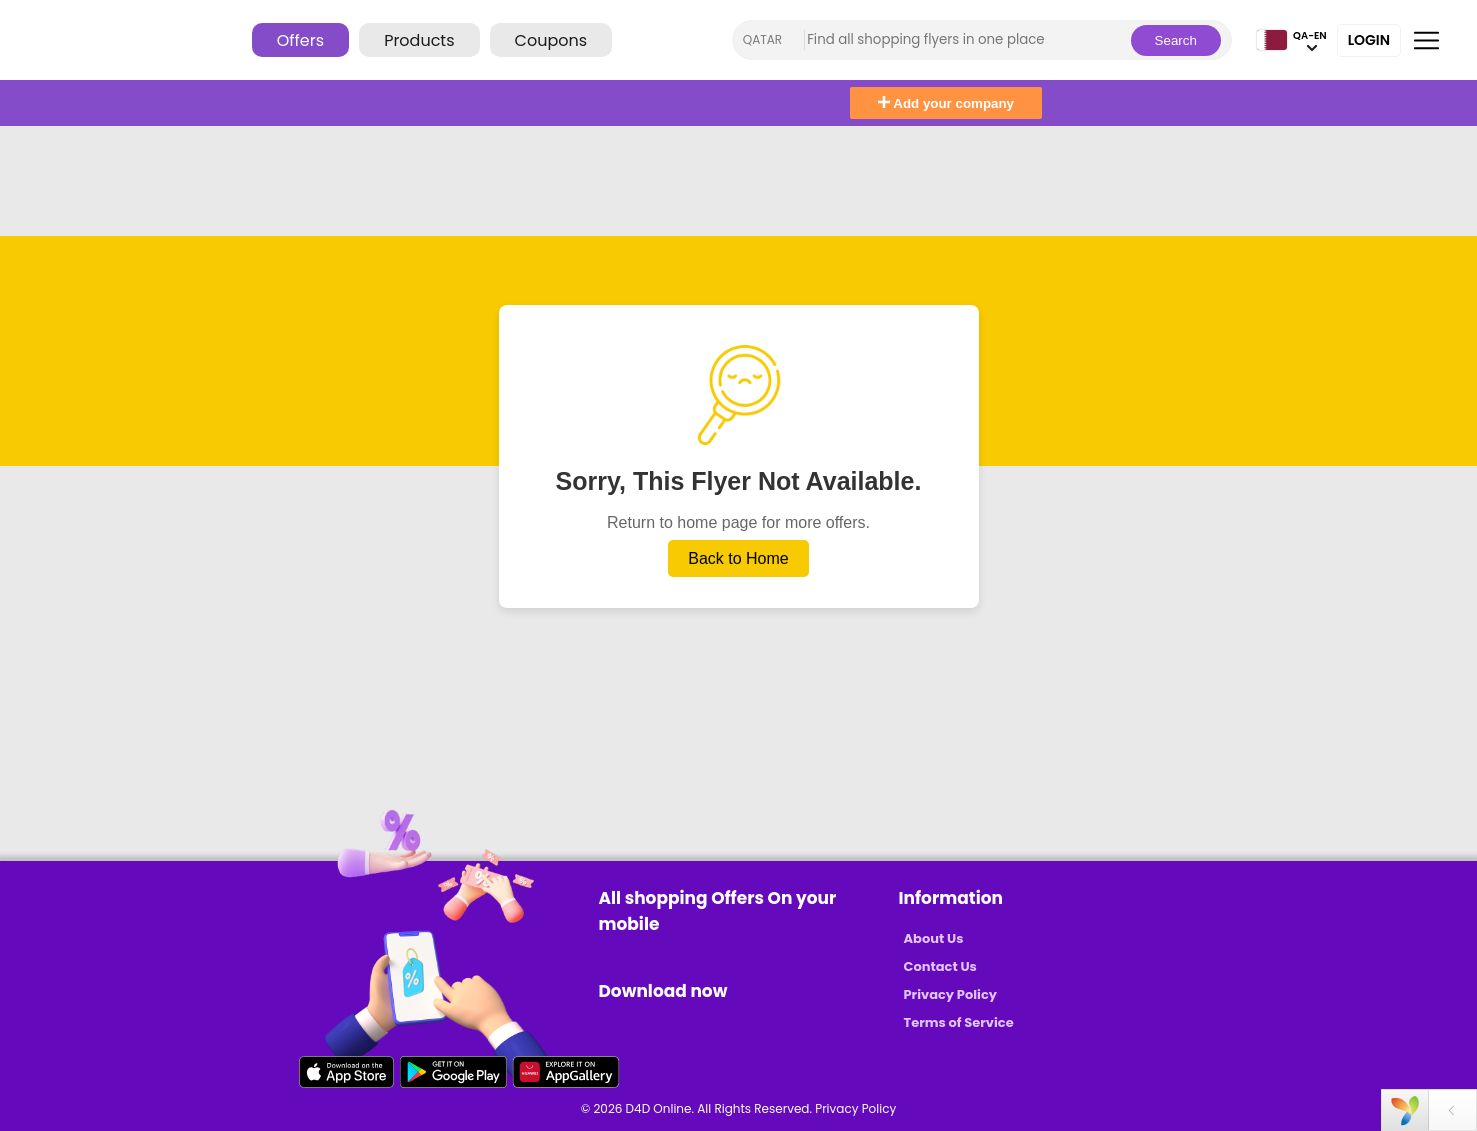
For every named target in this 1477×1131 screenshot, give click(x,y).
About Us (934, 938)
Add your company (946, 103)
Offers (300, 40)
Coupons (551, 40)
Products (419, 40)
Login (1369, 40)
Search (1176, 40)
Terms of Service (959, 1022)
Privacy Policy (950, 994)
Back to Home (738, 558)
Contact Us (940, 966)
